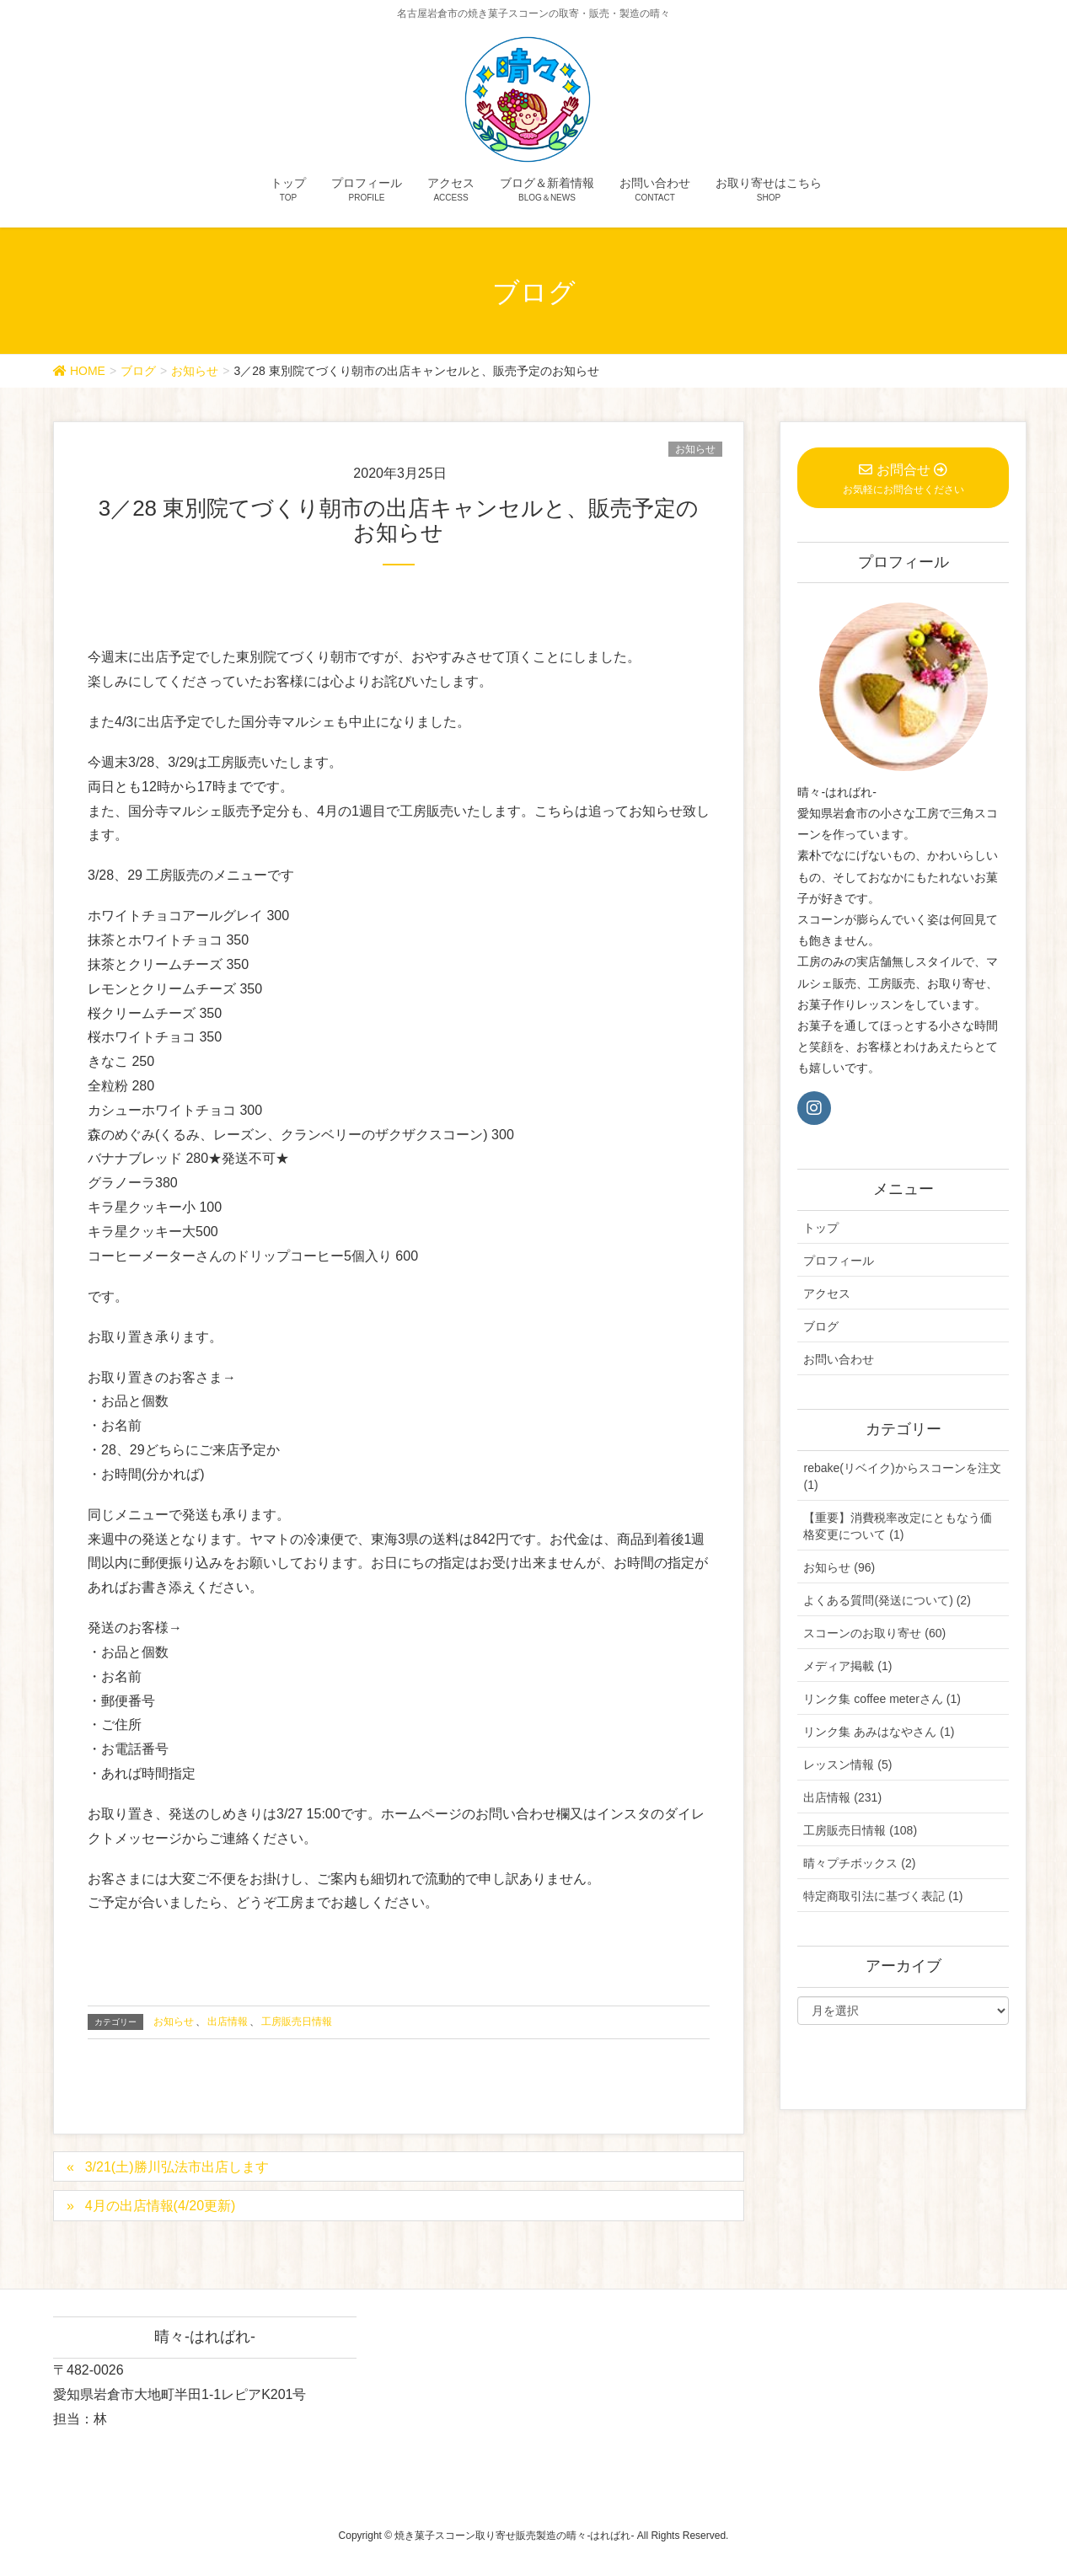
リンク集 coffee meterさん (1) (881, 1699)
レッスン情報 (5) (847, 1764)
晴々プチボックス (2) (859, 1863)
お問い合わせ (838, 1359)
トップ (821, 1227)
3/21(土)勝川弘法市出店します (177, 2167)
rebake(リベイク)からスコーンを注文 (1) (901, 1476)
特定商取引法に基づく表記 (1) (882, 1896)
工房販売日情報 (296, 2021)
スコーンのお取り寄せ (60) (874, 1633)
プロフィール (838, 1260)
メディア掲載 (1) (847, 1666)
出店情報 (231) (842, 1797)
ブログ (821, 1326)
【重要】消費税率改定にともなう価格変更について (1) (897, 1526)
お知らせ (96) (839, 1567)
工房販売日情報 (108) (860, 1830)
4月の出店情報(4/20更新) (160, 2205)
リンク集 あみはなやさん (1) (878, 1731)
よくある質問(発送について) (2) (886, 1600)
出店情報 (227, 2021)
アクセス (826, 1293)
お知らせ (695, 449)
